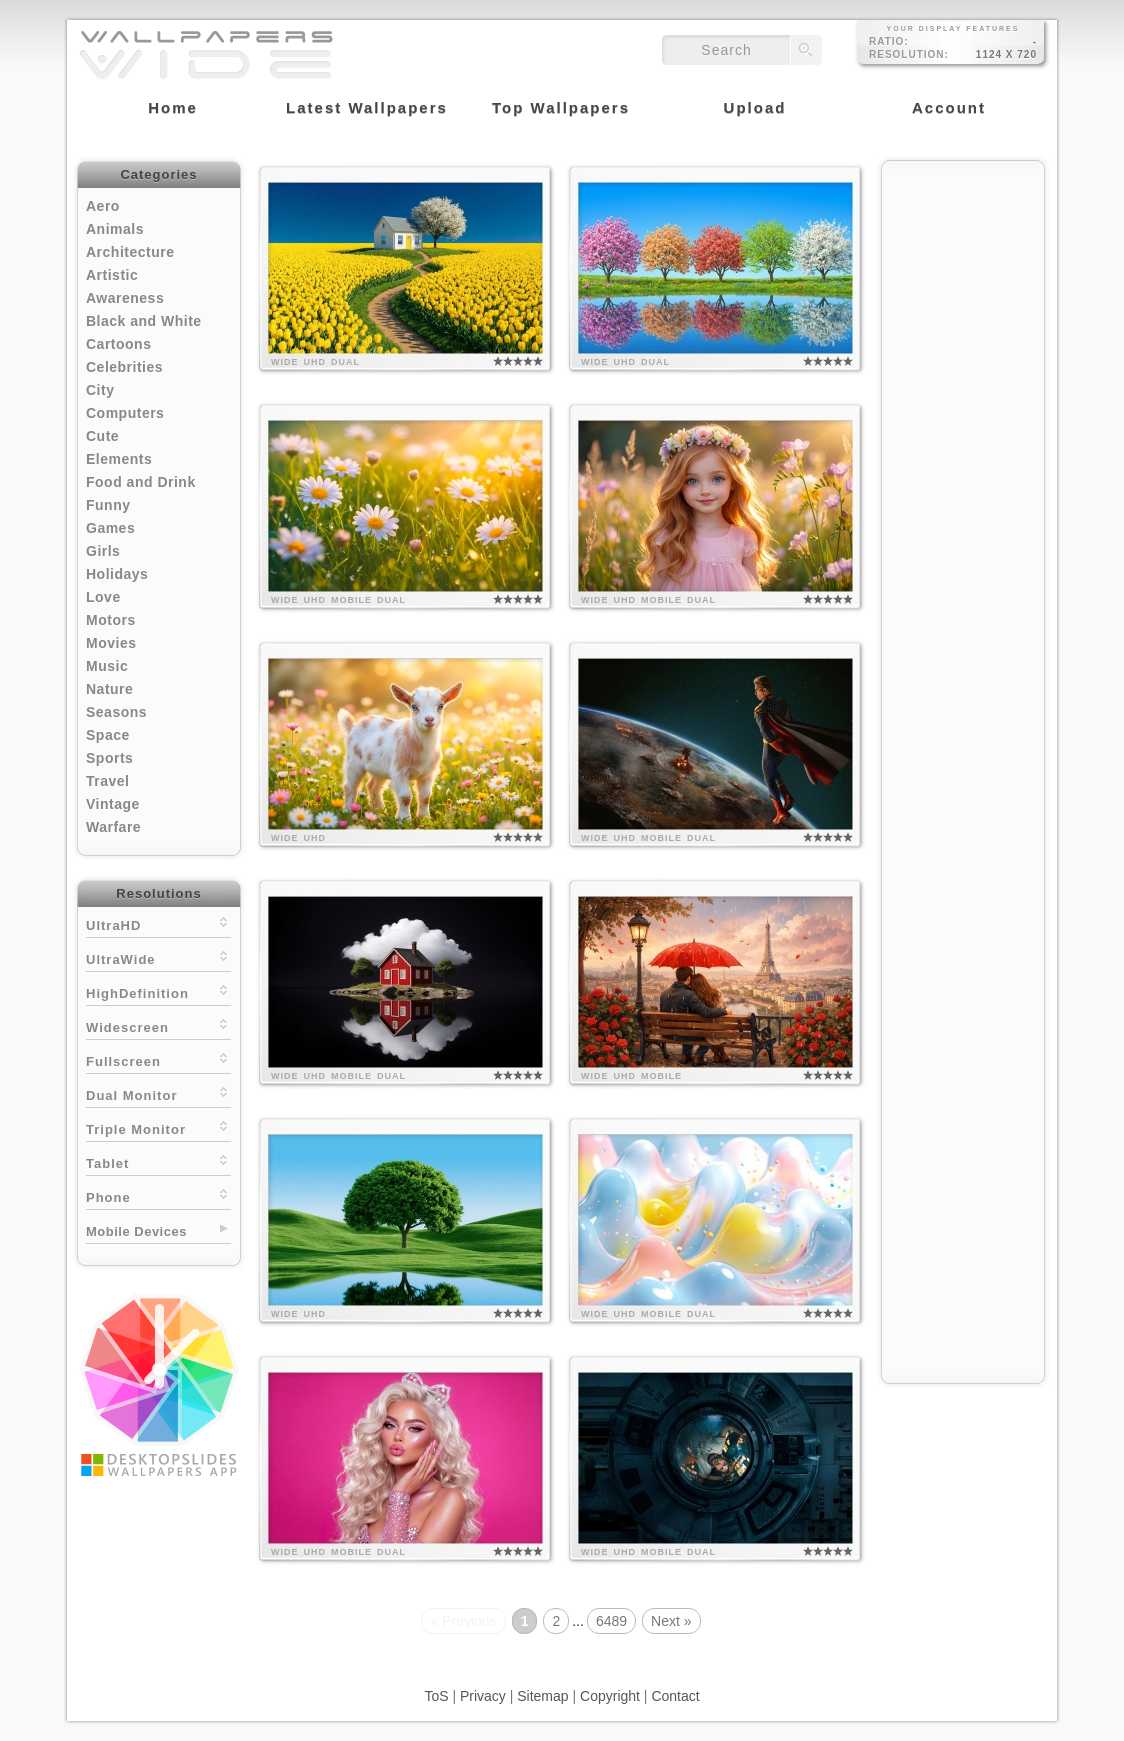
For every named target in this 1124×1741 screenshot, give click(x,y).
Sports (109, 758)
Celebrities (124, 367)
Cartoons (118, 344)
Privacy (483, 1696)
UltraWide (158, 957)
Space (108, 735)
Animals (115, 229)
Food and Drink (141, 482)
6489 (611, 1621)
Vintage (113, 804)
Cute (102, 436)
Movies (111, 643)
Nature (109, 689)
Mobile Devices (136, 1231)
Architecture (130, 252)
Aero (103, 206)
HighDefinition (158, 991)
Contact (675, 1696)
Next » (671, 1621)
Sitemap (542, 1696)
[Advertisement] (963, 472)
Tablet (158, 1161)
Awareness (125, 298)
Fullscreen (158, 1059)
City (100, 390)
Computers (125, 413)
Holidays (117, 574)
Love (103, 597)
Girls (103, 551)
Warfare (113, 827)
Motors (111, 620)
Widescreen (158, 1025)
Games (110, 528)
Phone (158, 1195)
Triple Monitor (158, 1127)
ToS (436, 1696)
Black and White (144, 321)
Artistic (112, 275)
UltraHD (158, 923)
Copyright (610, 1696)
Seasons (116, 712)
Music (107, 666)
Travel (107, 781)
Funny (108, 505)
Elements (119, 459)
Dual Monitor (158, 1093)
